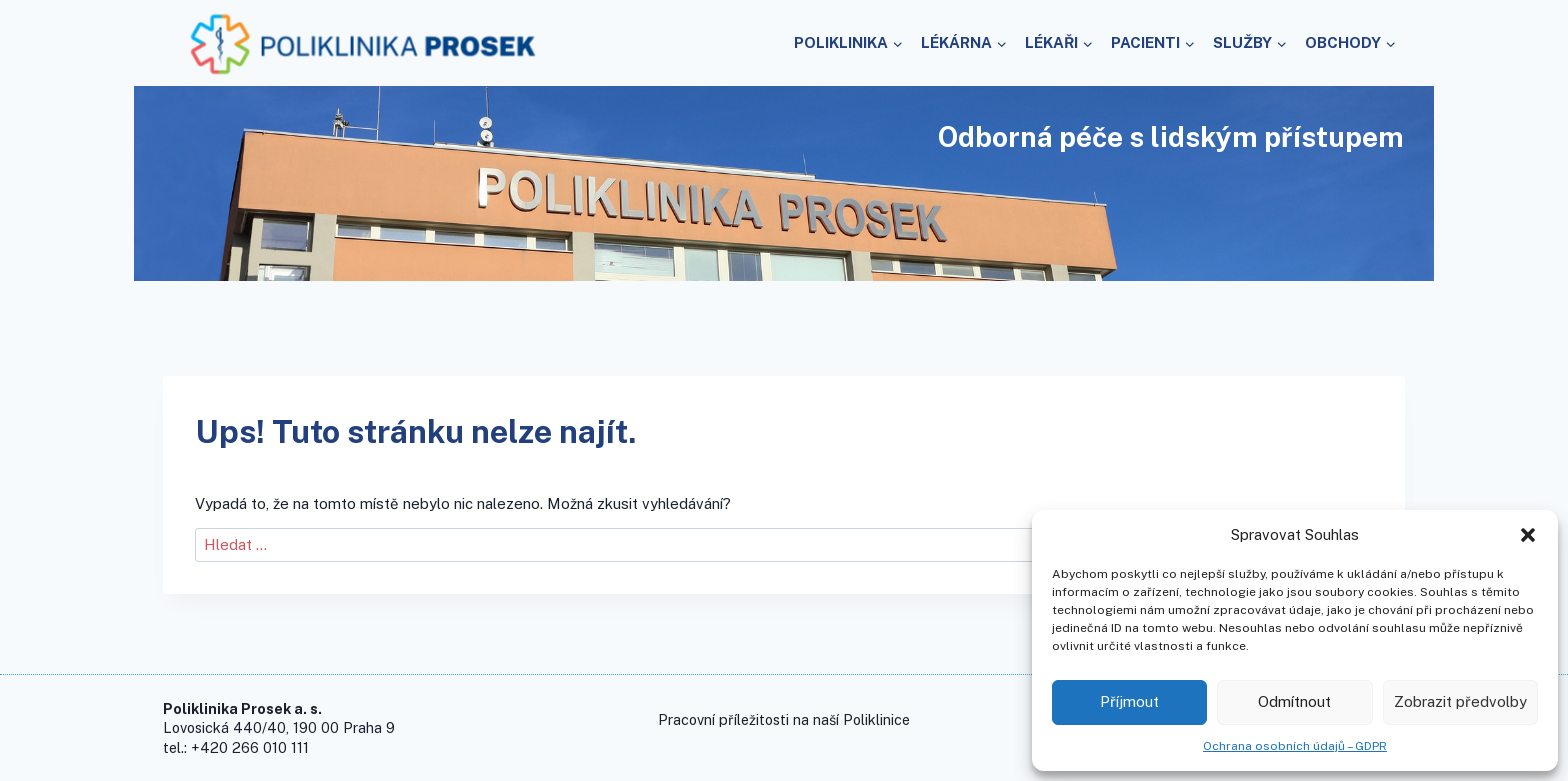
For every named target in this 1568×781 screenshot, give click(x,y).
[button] (1528, 535)
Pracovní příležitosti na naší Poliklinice (784, 719)
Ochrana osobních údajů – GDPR (1295, 746)
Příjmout (1129, 701)
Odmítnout (1294, 701)
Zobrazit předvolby (1460, 701)
